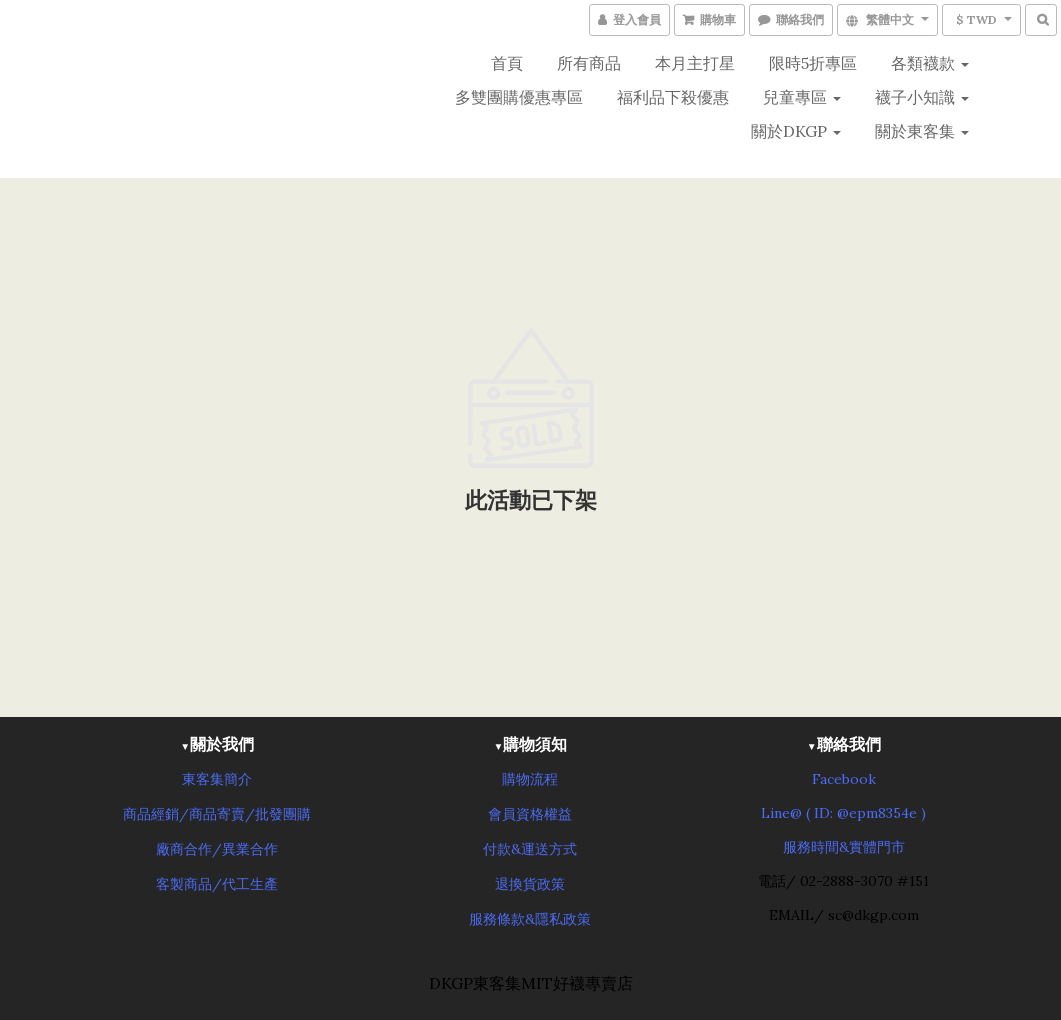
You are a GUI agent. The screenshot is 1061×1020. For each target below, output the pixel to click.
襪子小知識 (922, 97)
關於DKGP (796, 131)
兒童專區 (802, 97)
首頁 (507, 63)
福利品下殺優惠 (673, 97)
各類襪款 (930, 63)
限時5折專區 (813, 63)
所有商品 (589, 63)
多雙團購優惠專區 (519, 97)
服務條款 (497, 919)
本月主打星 (695, 63)
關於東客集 (922, 131)
